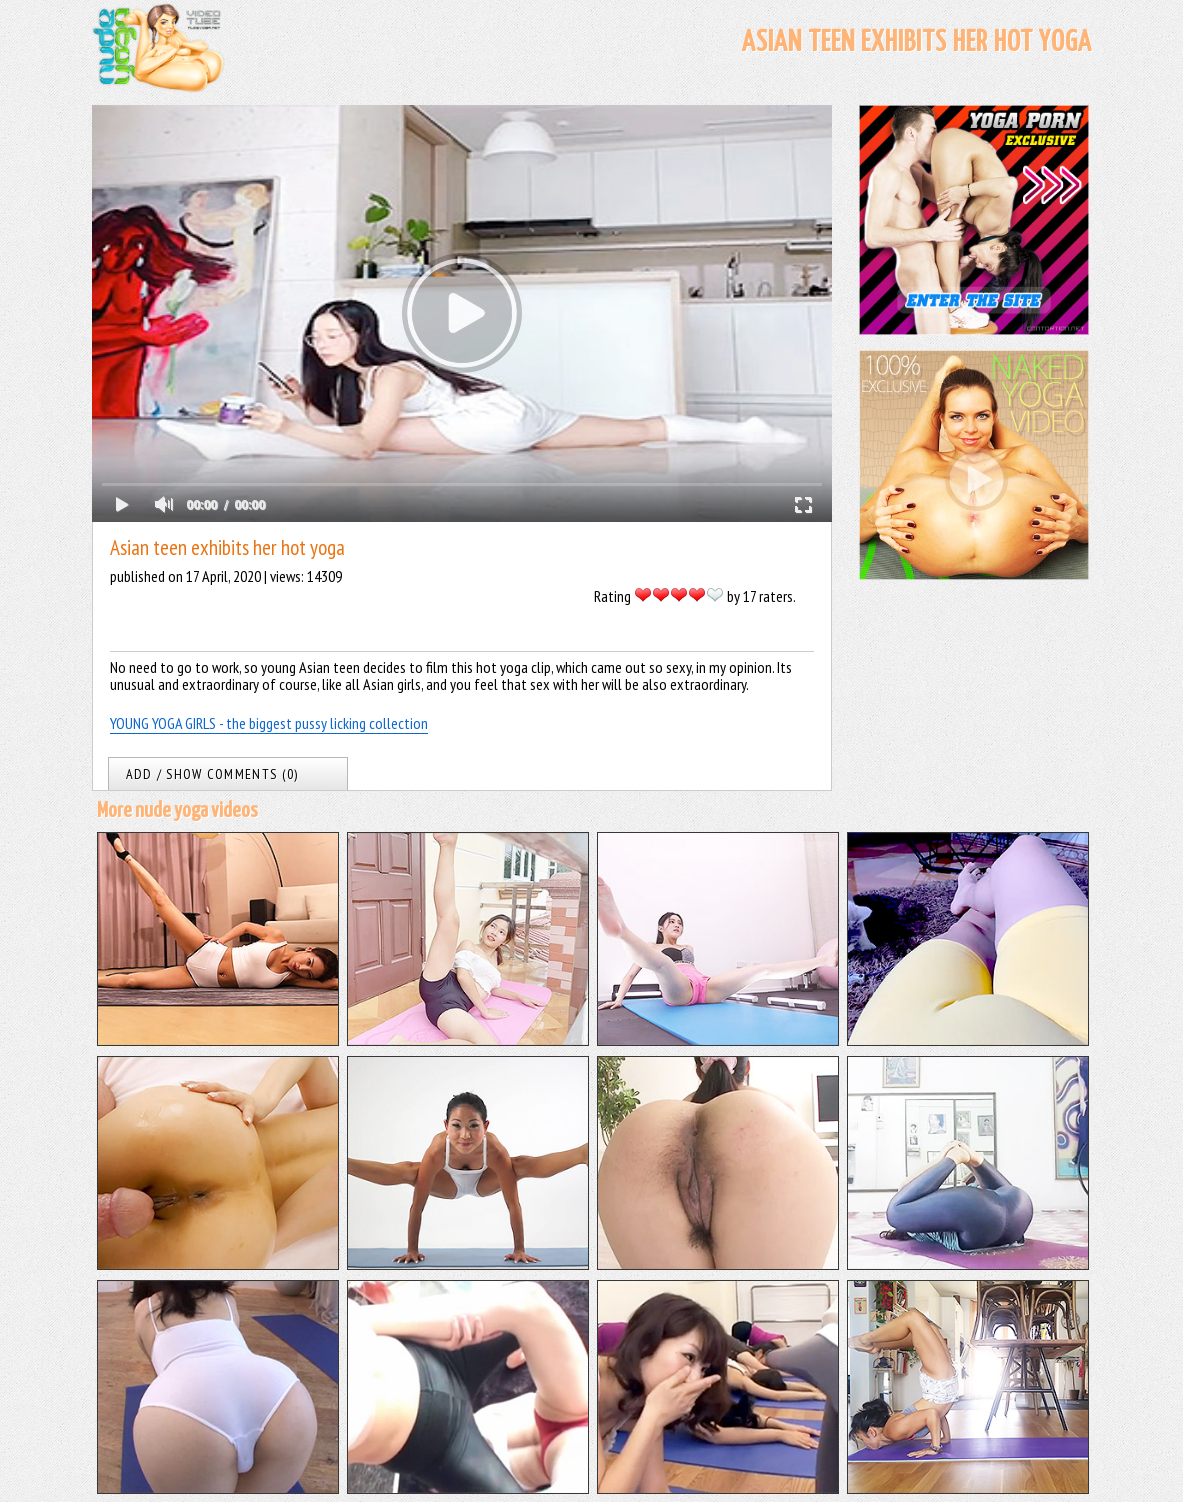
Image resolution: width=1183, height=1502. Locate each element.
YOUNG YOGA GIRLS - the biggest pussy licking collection (269, 723)
